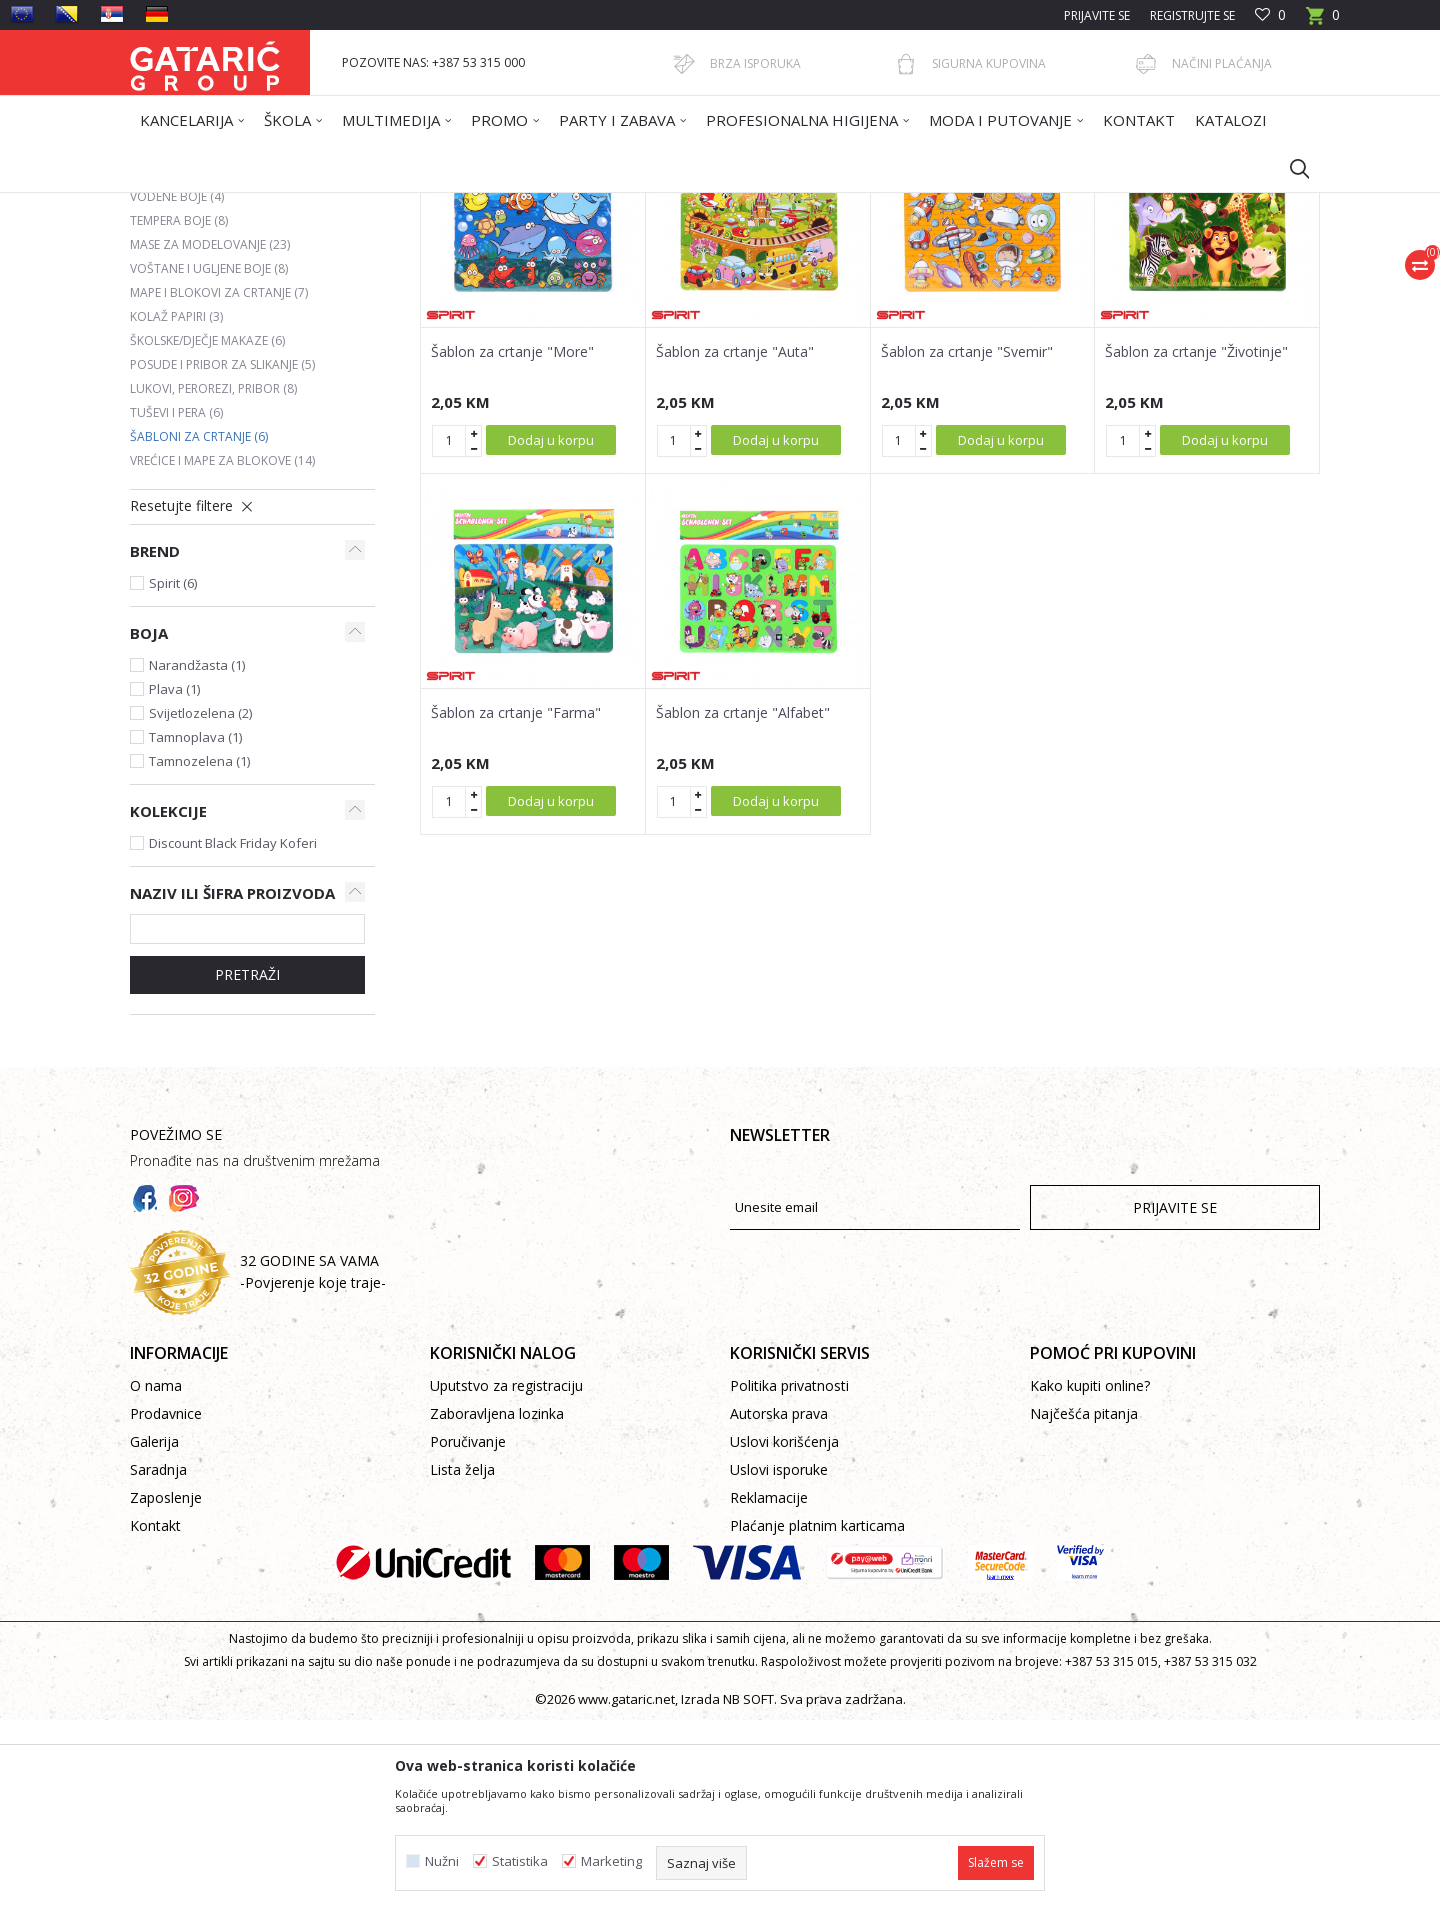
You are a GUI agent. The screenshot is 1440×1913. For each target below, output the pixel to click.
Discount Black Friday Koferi (233, 1036)
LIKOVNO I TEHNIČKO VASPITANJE (506, 205)
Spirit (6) (173, 776)
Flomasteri (173, 365)
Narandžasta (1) (197, 858)
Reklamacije (769, 1690)
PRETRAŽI (247, 1167)
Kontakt (155, 1718)
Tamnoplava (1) (195, 930)
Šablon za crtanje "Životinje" (1196, 545)
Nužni (442, 1861)
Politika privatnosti (789, 1578)
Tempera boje (179, 413)
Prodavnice (166, 1606)
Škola (383, 205)
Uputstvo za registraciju (506, 1578)
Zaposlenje (166, 1690)
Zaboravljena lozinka (497, 1606)
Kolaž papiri (176, 509)
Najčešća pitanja (1084, 1606)
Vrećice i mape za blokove (222, 653)
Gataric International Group (208, 205)
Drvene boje (179, 341)
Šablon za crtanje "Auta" (735, 545)
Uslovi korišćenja (784, 1634)
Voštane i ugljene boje (209, 461)
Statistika (520, 1861)
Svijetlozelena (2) (200, 906)
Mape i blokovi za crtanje (219, 485)
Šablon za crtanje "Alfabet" (743, 906)
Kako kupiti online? (1090, 1578)
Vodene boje (177, 389)
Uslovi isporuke (779, 1662)
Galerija (154, 1634)
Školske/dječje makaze (207, 533)
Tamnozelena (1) (199, 954)
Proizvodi (327, 205)
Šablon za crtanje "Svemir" (967, 545)
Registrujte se (1192, 15)
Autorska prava (779, 1606)
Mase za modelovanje (210, 437)
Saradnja (158, 1662)
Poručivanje (468, 1634)
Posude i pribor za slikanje (222, 557)
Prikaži (1036, 277)
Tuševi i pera (176, 605)
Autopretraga (729, 277)
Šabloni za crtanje (199, 629)
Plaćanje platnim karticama (817, 1718)
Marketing (611, 1861)
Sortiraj (822, 277)
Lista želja (462, 1662)
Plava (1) (174, 882)
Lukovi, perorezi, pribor (213, 581)
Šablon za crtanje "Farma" (516, 906)
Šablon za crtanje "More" (512, 545)
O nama (156, 1578)
